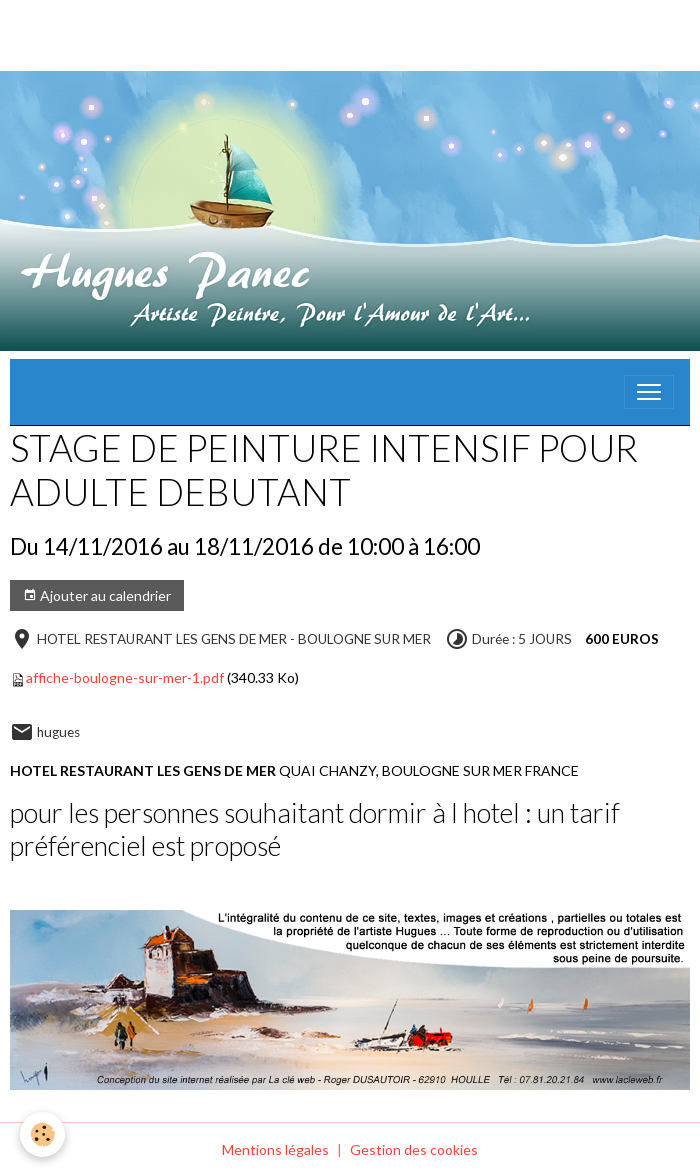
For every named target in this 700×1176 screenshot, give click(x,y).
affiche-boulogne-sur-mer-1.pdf (125, 677)
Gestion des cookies (414, 1149)
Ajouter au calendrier (97, 596)
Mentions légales (275, 1149)
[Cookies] (42, 1134)
